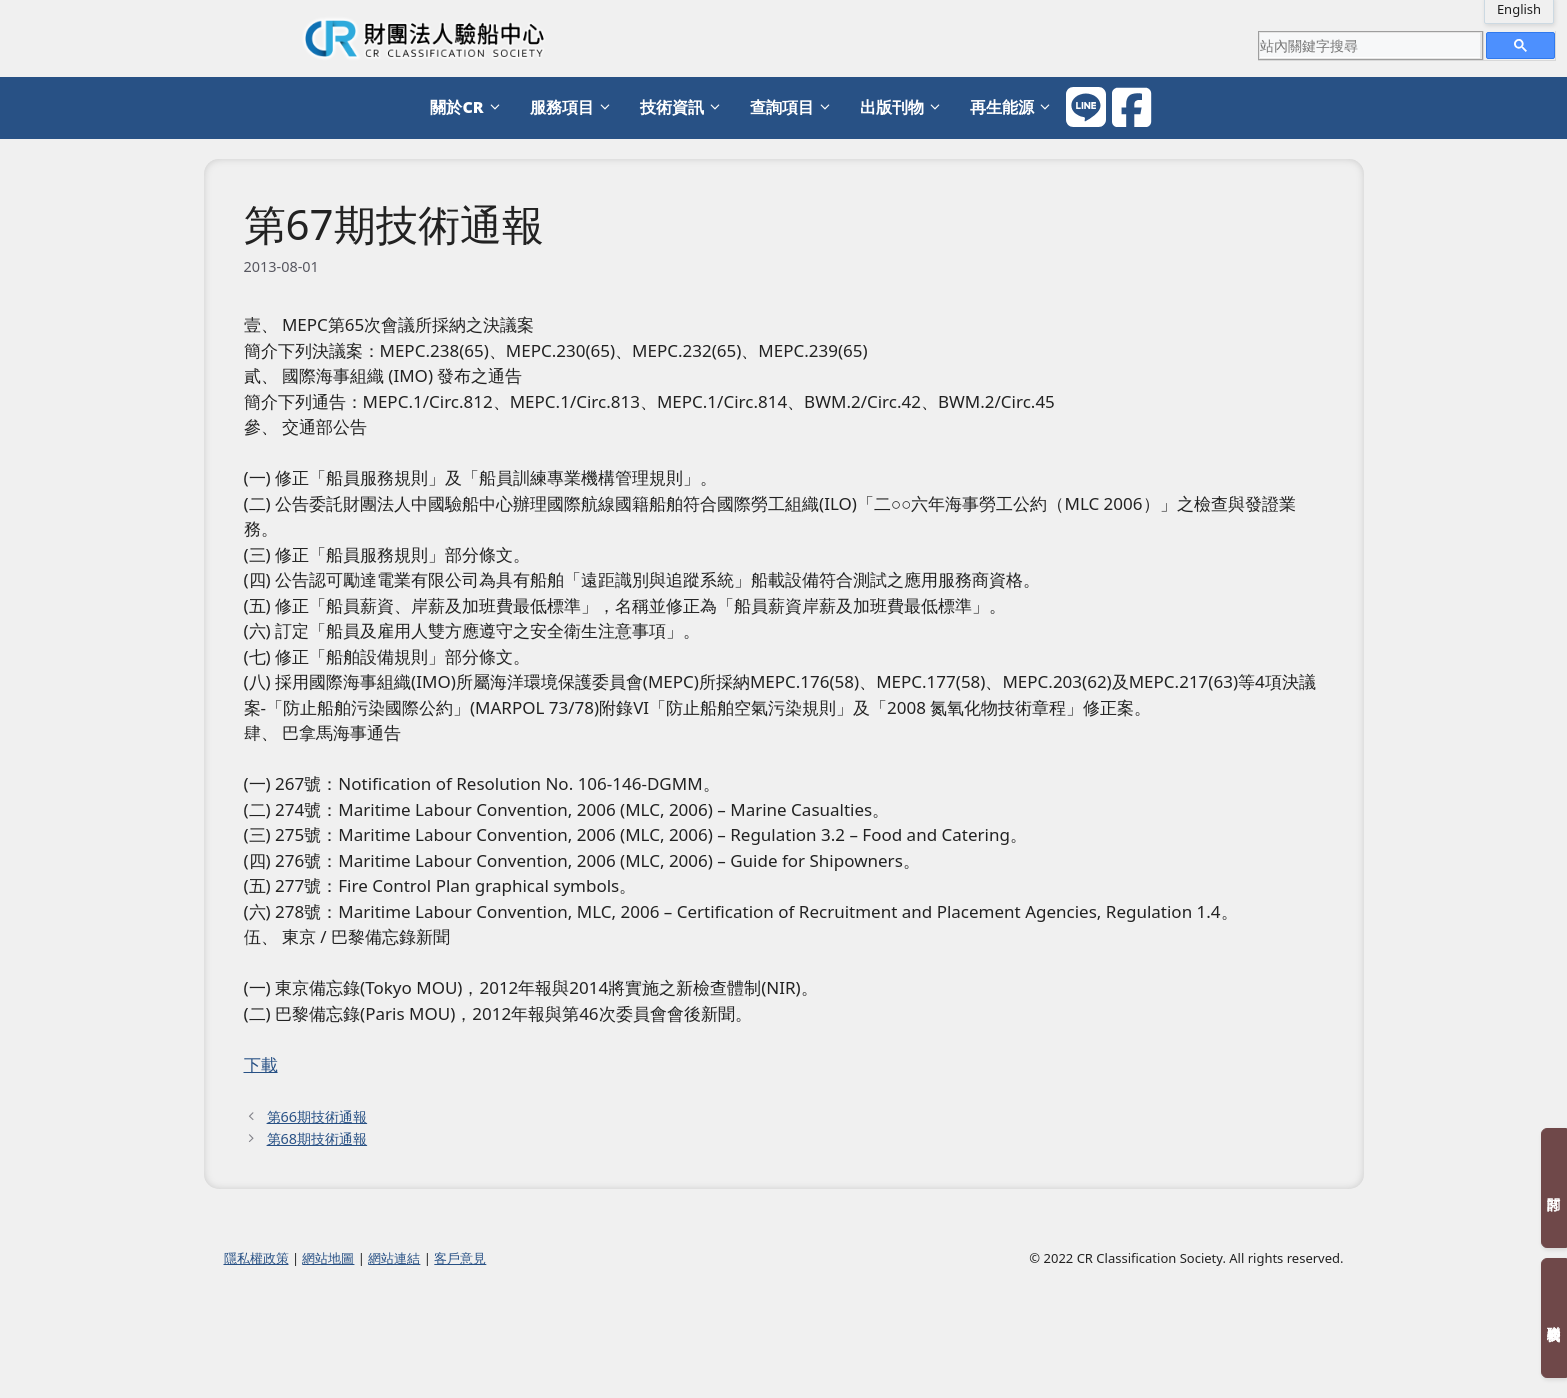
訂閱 (1554, 1188)
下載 (261, 1064)
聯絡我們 (1554, 1318)
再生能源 (1015, 107)
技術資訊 (685, 107)
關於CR (469, 107)
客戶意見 (460, 1258)
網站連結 (394, 1258)
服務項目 (575, 107)
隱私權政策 (256, 1258)
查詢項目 (795, 107)
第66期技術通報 (317, 1116)
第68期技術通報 (317, 1138)
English (1519, 9)
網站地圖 (328, 1258)
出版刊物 (905, 107)
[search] (1370, 45)
